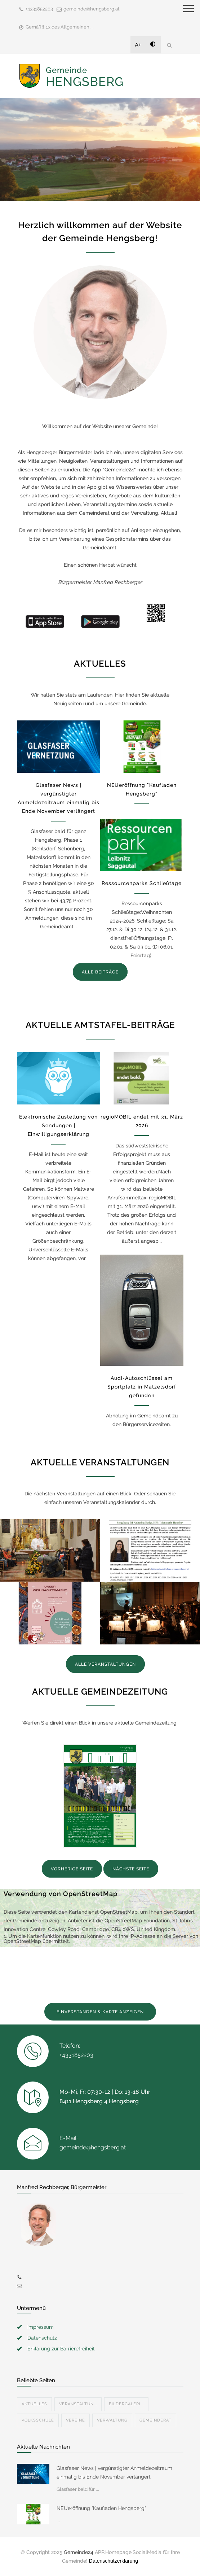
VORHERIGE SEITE (72, 1868)
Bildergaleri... (126, 2404)
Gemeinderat (155, 2420)
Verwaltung (112, 2420)
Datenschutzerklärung (113, 2561)
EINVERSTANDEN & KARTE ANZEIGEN (100, 2011)
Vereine (75, 2420)
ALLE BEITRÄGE (100, 972)
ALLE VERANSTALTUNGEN (105, 1664)
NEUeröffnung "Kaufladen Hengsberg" (101, 2508)
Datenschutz (42, 2338)
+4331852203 (39, 9)
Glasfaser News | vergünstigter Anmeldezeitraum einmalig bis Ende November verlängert (114, 2472)
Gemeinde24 (78, 2552)
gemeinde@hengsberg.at (91, 9)
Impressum (40, 2327)
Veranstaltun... (78, 2404)
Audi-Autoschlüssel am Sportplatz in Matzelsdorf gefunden (141, 1386)
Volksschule (38, 2420)
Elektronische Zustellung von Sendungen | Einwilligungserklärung (58, 1125)
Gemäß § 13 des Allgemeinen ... (60, 27)
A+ (138, 45)
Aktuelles (34, 2404)
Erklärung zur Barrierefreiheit (61, 2348)
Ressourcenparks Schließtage (142, 883)
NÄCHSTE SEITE (130, 1868)
